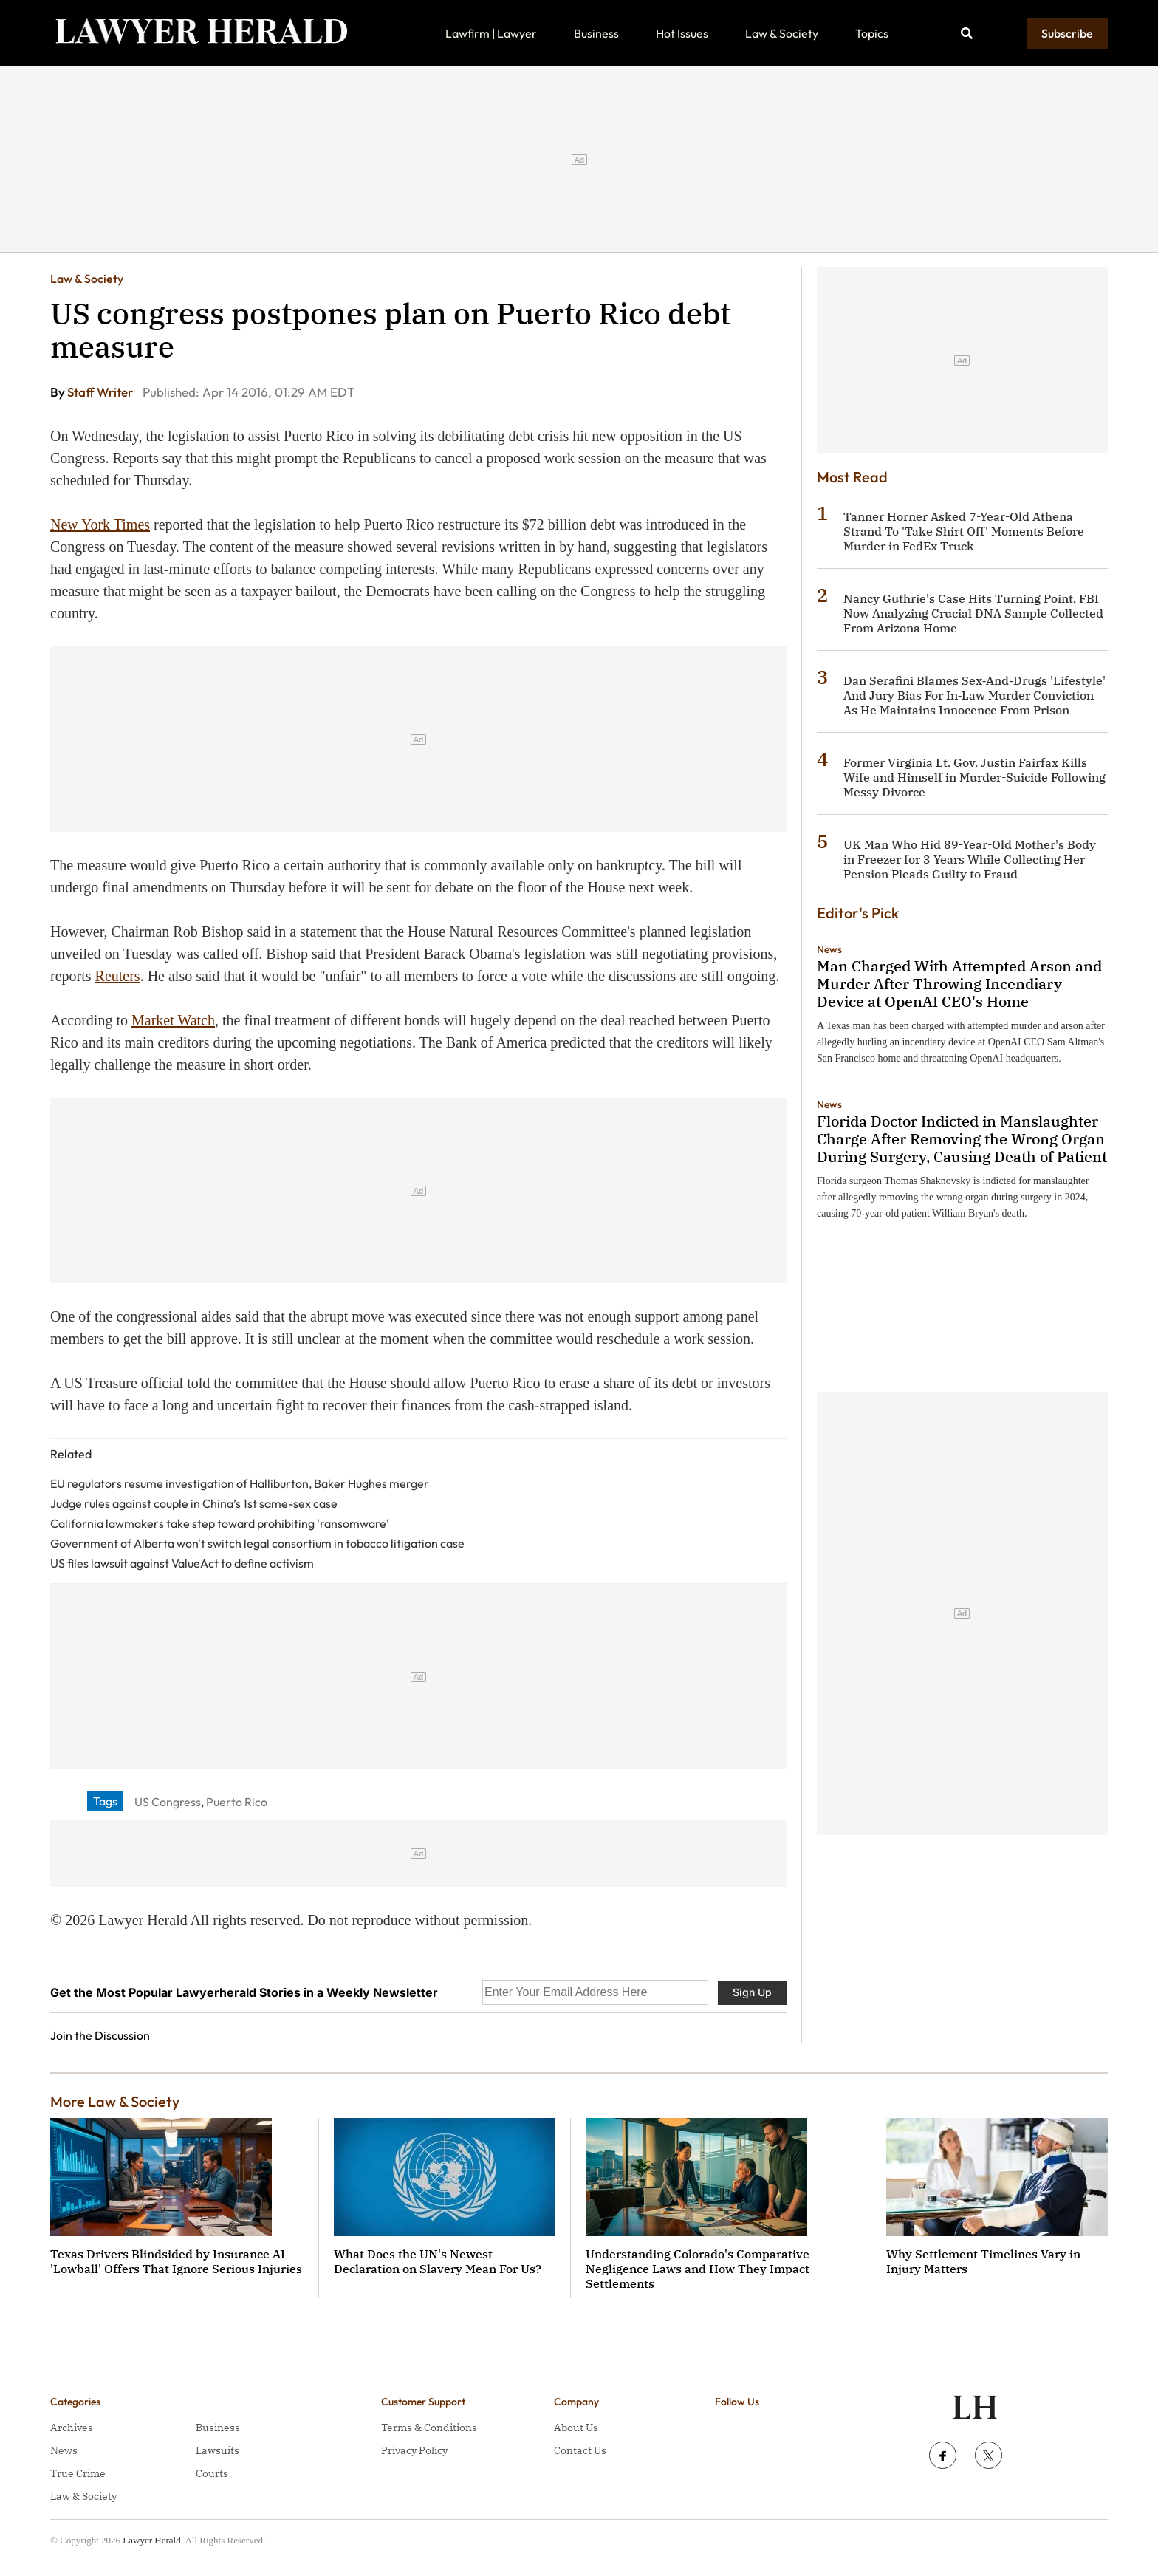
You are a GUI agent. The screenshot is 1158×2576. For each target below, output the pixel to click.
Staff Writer (101, 392)
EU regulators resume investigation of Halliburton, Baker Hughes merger (239, 1483)
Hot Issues (682, 33)
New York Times (100, 524)
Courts (212, 2473)
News (829, 949)
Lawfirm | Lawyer (491, 33)
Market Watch (173, 1020)
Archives (71, 2427)
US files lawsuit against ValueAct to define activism (182, 1563)
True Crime (78, 2473)
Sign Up (752, 1992)
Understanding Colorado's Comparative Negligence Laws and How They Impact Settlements (697, 2269)
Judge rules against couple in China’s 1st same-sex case (194, 1503)
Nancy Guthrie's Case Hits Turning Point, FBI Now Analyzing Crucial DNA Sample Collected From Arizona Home (973, 613)
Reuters (117, 976)
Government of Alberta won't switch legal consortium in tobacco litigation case (257, 1543)
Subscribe (1067, 33)
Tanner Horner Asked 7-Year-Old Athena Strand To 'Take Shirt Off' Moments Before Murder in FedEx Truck (963, 531)
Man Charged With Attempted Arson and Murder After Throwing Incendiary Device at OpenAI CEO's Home (959, 983)
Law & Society (781, 33)
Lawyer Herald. (153, 2540)
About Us (576, 2427)
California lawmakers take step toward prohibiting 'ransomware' (219, 1523)
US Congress (167, 1801)
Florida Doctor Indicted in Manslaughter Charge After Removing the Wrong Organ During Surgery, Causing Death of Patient (962, 1138)
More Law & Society (114, 2101)
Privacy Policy (414, 2450)
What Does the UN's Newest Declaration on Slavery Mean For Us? (437, 2261)
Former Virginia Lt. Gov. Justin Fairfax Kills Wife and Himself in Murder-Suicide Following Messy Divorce (974, 777)
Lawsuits (217, 2450)
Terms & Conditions (429, 2427)
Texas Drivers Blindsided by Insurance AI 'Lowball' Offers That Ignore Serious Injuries (176, 2261)
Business (596, 33)
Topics (871, 33)
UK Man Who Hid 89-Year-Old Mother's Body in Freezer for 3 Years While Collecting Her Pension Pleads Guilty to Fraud (969, 859)
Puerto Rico (236, 1801)
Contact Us (580, 2450)
